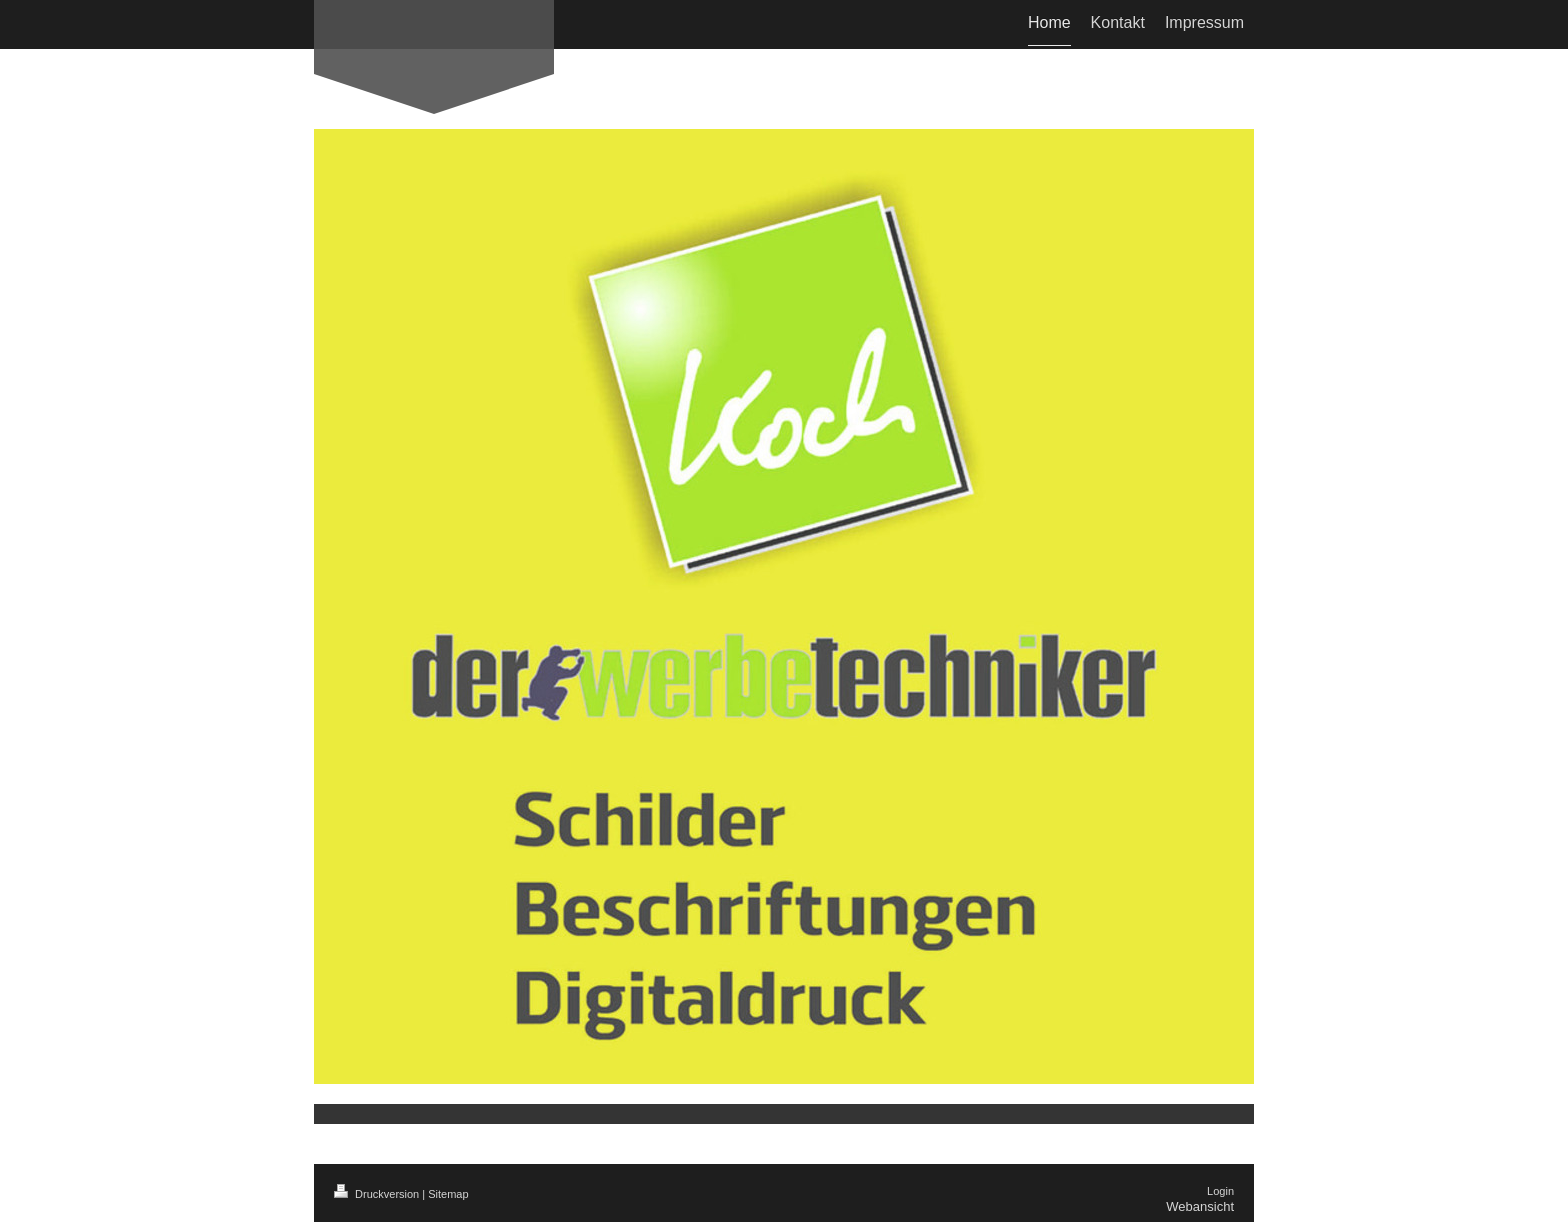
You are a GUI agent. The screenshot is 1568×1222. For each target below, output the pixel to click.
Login (1220, 1191)
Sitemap (448, 1194)
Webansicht (1200, 1206)
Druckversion (378, 1194)
